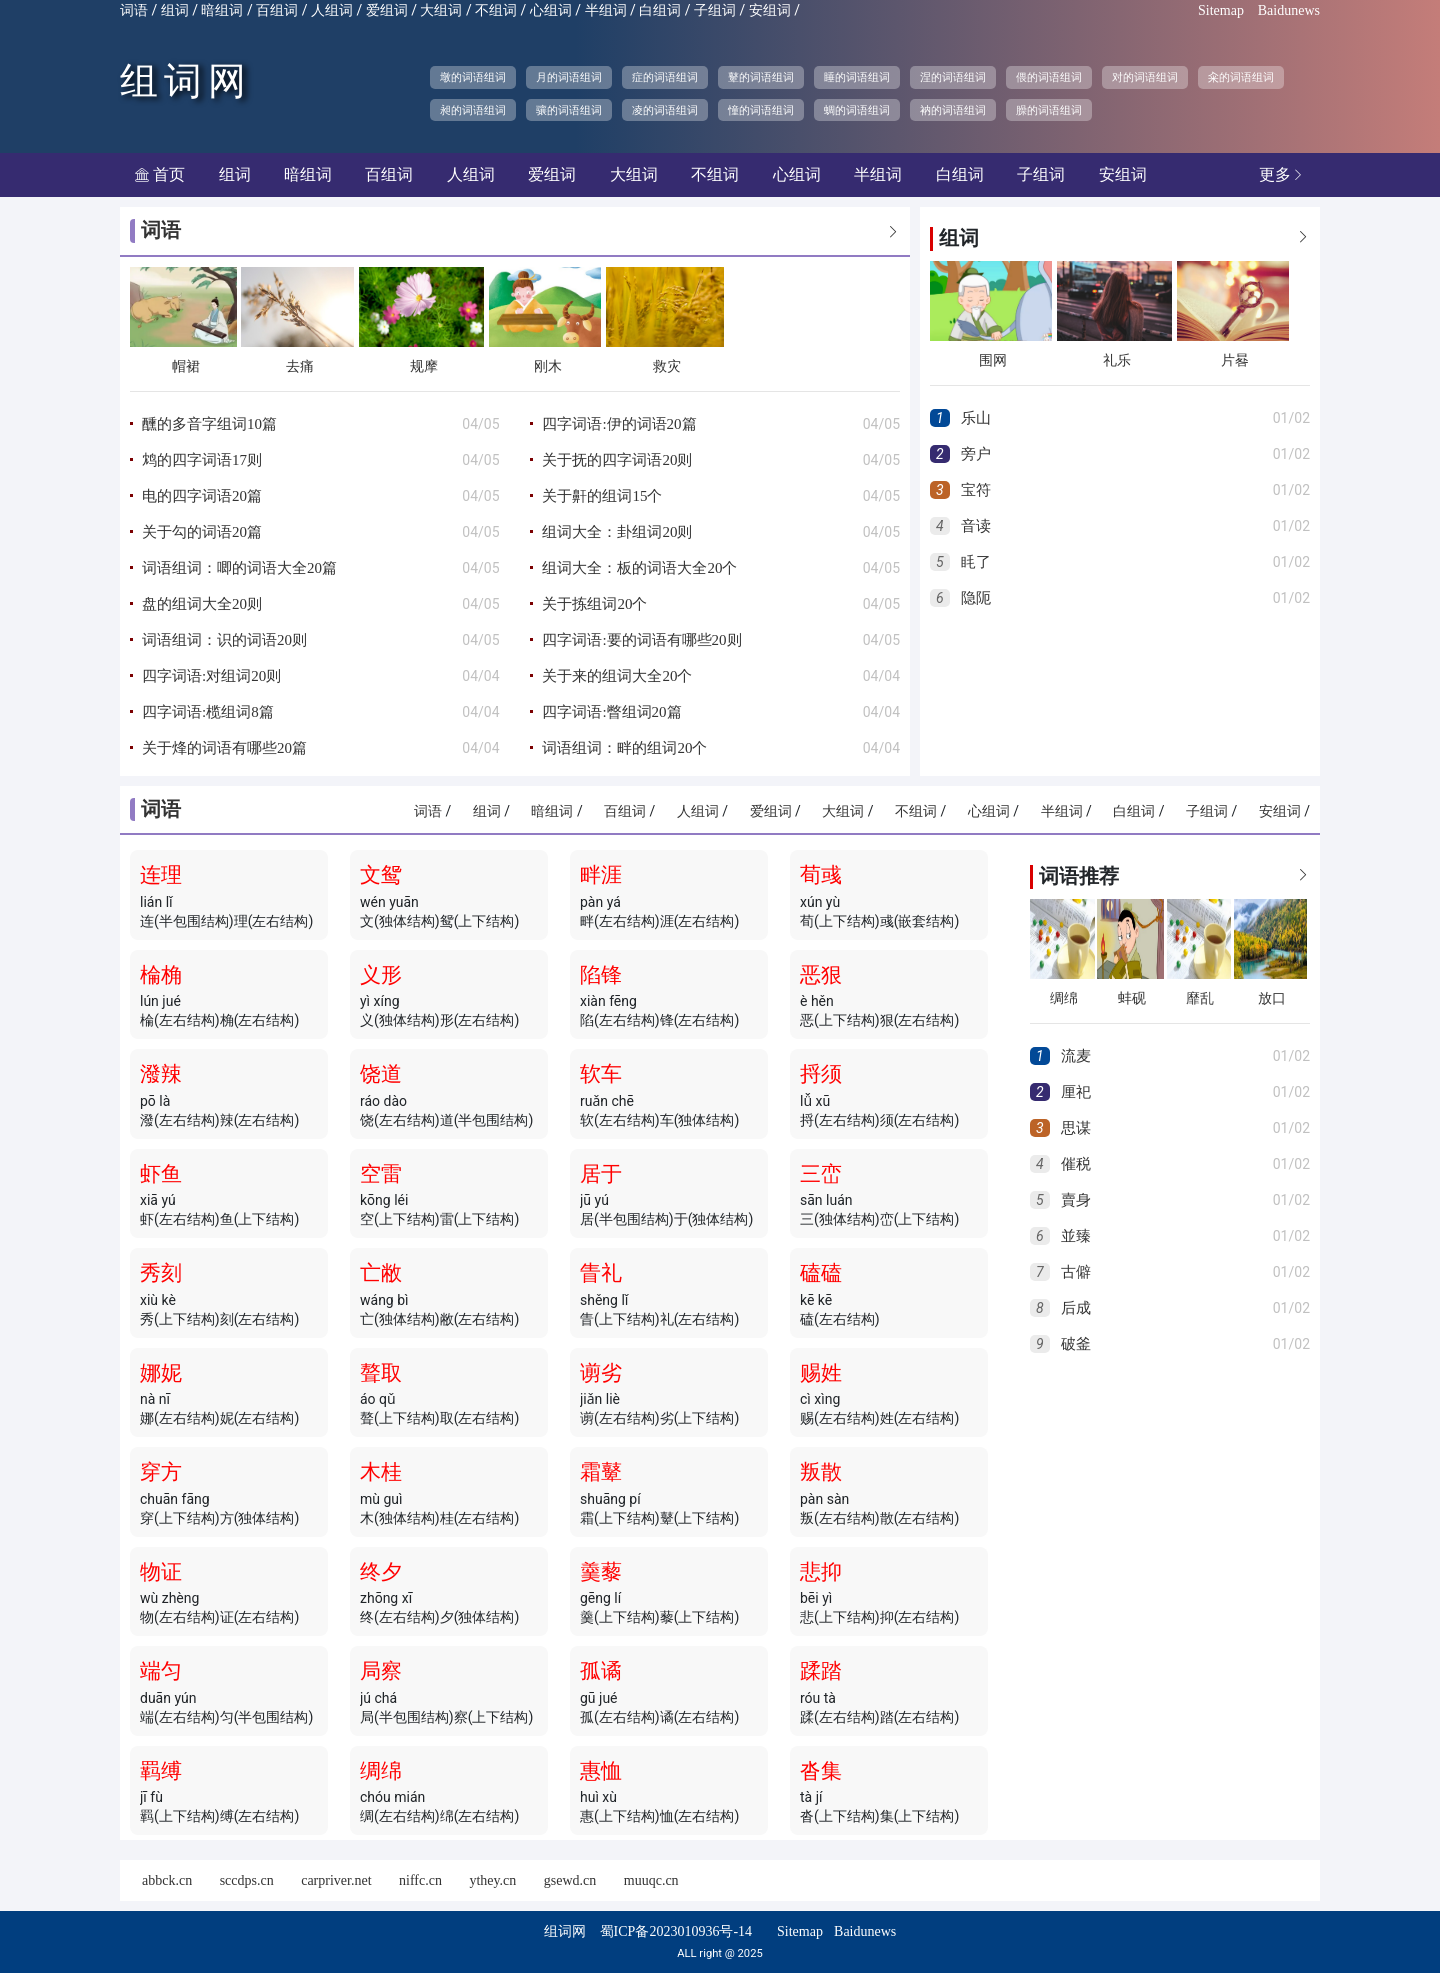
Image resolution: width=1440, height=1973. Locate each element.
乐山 (976, 418)
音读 (976, 526)
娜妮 (161, 1373)
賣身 (1076, 1200)
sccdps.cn (247, 1880)
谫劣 (601, 1373)
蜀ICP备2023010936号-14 (676, 1931)
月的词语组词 (569, 77)
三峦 (821, 1174)
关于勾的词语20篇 (202, 532)
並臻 (1076, 1236)
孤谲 (601, 1671)
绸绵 (381, 1771)
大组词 (441, 10)
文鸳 (381, 875)
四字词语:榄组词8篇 (208, 712)
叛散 (821, 1472)
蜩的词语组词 (857, 110)
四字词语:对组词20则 (211, 676)
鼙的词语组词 (761, 77)
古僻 (1076, 1272)
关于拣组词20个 (594, 604)
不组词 (496, 10)
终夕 (381, 1572)
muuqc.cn (651, 1880)
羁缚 (161, 1771)
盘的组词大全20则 (202, 604)
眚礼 (601, 1273)
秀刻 (161, 1273)
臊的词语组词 (1049, 110)
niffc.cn (420, 1880)
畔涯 (601, 875)
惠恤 (601, 1771)
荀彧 (821, 875)
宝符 (976, 490)
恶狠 (821, 975)
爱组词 (387, 10)
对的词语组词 (1145, 77)
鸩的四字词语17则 (202, 460)
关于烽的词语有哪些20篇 (224, 748)
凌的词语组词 (665, 110)
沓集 (821, 1771)
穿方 (161, 1472)
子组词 (715, 10)
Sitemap (1221, 10)
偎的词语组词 (1049, 77)
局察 (381, 1671)
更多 (1282, 174)
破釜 (1076, 1344)
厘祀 (1076, 1092)
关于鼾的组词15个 (602, 496)
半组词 (606, 10)
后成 (1076, 1308)
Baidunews (1289, 10)
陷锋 (601, 975)
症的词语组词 (665, 77)
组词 (175, 10)
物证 (161, 1572)
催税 (1076, 1164)
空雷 (381, 1174)
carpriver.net (336, 1880)
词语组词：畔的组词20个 (624, 748)
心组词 (551, 10)
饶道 (381, 1074)
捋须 (821, 1074)
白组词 (660, 10)
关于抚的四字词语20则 (617, 460)
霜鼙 (601, 1472)
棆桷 (161, 975)
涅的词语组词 (953, 77)
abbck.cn (167, 1880)
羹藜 (601, 1572)
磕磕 (821, 1273)
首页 (160, 174)
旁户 (976, 454)
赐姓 (821, 1373)
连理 (161, 875)
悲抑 (821, 1572)
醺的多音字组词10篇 (209, 424)
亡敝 (381, 1273)
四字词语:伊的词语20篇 (619, 424)
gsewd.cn (570, 1880)
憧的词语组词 (761, 110)
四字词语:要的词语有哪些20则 (641, 640)
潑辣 (161, 1074)
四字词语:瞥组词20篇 (611, 712)
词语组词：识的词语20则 (224, 640)
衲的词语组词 (953, 110)
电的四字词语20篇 (202, 496)
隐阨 (976, 598)
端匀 (161, 1671)
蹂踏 (821, 1671)
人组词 (332, 10)
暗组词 (222, 10)
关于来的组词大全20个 (617, 676)
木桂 (381, 1472)
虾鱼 (161, 1174)
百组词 (277, 10)
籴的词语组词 (1241, 77)
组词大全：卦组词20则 (617, 532)
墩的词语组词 (473, 77)
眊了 (976, 562)
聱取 (381, 1373)
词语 (134, 10)
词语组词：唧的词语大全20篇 (239, 568)
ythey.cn (492, 1880)
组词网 (186, 81)
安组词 (770, 10)
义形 (381, 975)
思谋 (1076, 1128)
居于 (601, 1174)
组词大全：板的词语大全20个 (639, 568)
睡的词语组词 (857, 77)
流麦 (1076, 1056)
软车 (601, 1074)
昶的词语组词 (473, 110)
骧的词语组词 (569, 110)
